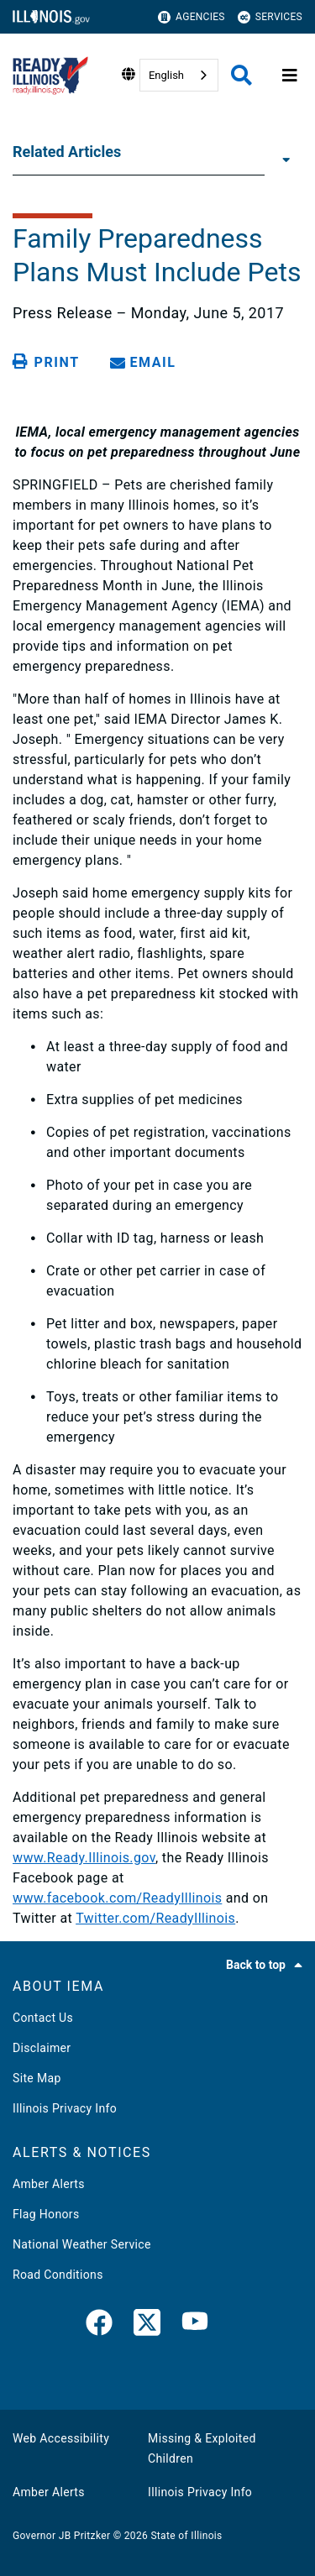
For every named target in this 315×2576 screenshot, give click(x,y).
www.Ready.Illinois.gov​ (84, 1858)
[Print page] (49, 362)
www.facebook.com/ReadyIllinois (117, 1898)
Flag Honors (46, 2214)
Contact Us (43, 2017)
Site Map (37, 2078)
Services (270, 17)
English (166, 75)
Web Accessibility (61, 2438)
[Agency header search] (241, 75)
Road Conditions (58, 2274)
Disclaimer (42, 2048)
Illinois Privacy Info (65, 2108)
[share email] (146, 362)
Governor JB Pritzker (61, 2536)
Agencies (191, 17)
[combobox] (178, 75)
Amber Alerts (49, 2184)
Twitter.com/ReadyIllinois (155, 1918)
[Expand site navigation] (289, 75)
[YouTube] (194, 2326)
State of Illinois (186, 2536)
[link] (99, 2326)
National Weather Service (82, 2244)
